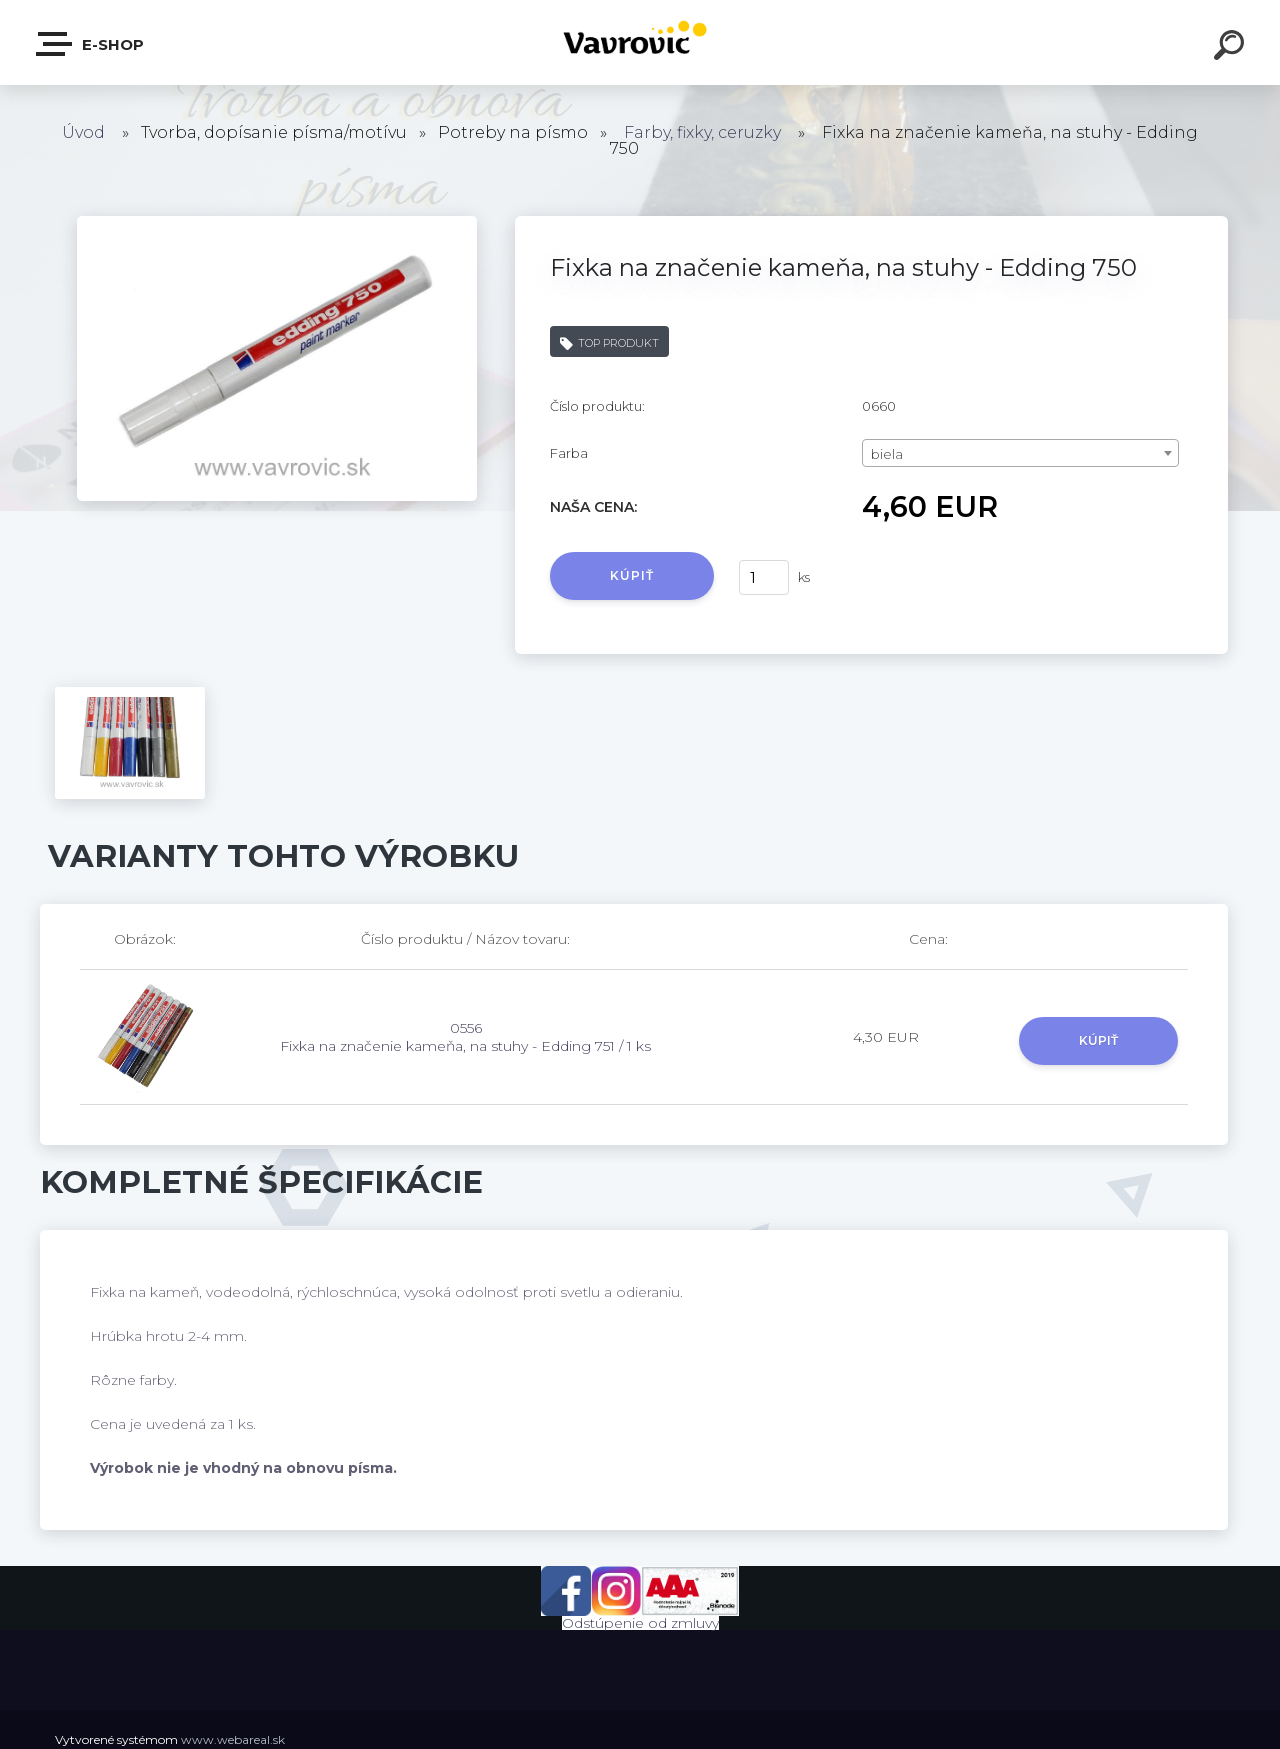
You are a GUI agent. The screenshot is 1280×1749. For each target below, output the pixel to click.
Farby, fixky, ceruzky (702, 132)
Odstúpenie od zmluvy (640, 1623)
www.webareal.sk (233, 1739)
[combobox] (1020, 453)
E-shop (91, 44)
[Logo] (640, 42)
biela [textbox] (887, 454)
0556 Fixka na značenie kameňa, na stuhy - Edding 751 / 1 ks (465, 1037)
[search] (1232, 48)
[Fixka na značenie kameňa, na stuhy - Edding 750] (277, 223)
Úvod (83, 132)
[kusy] (764, 577)
